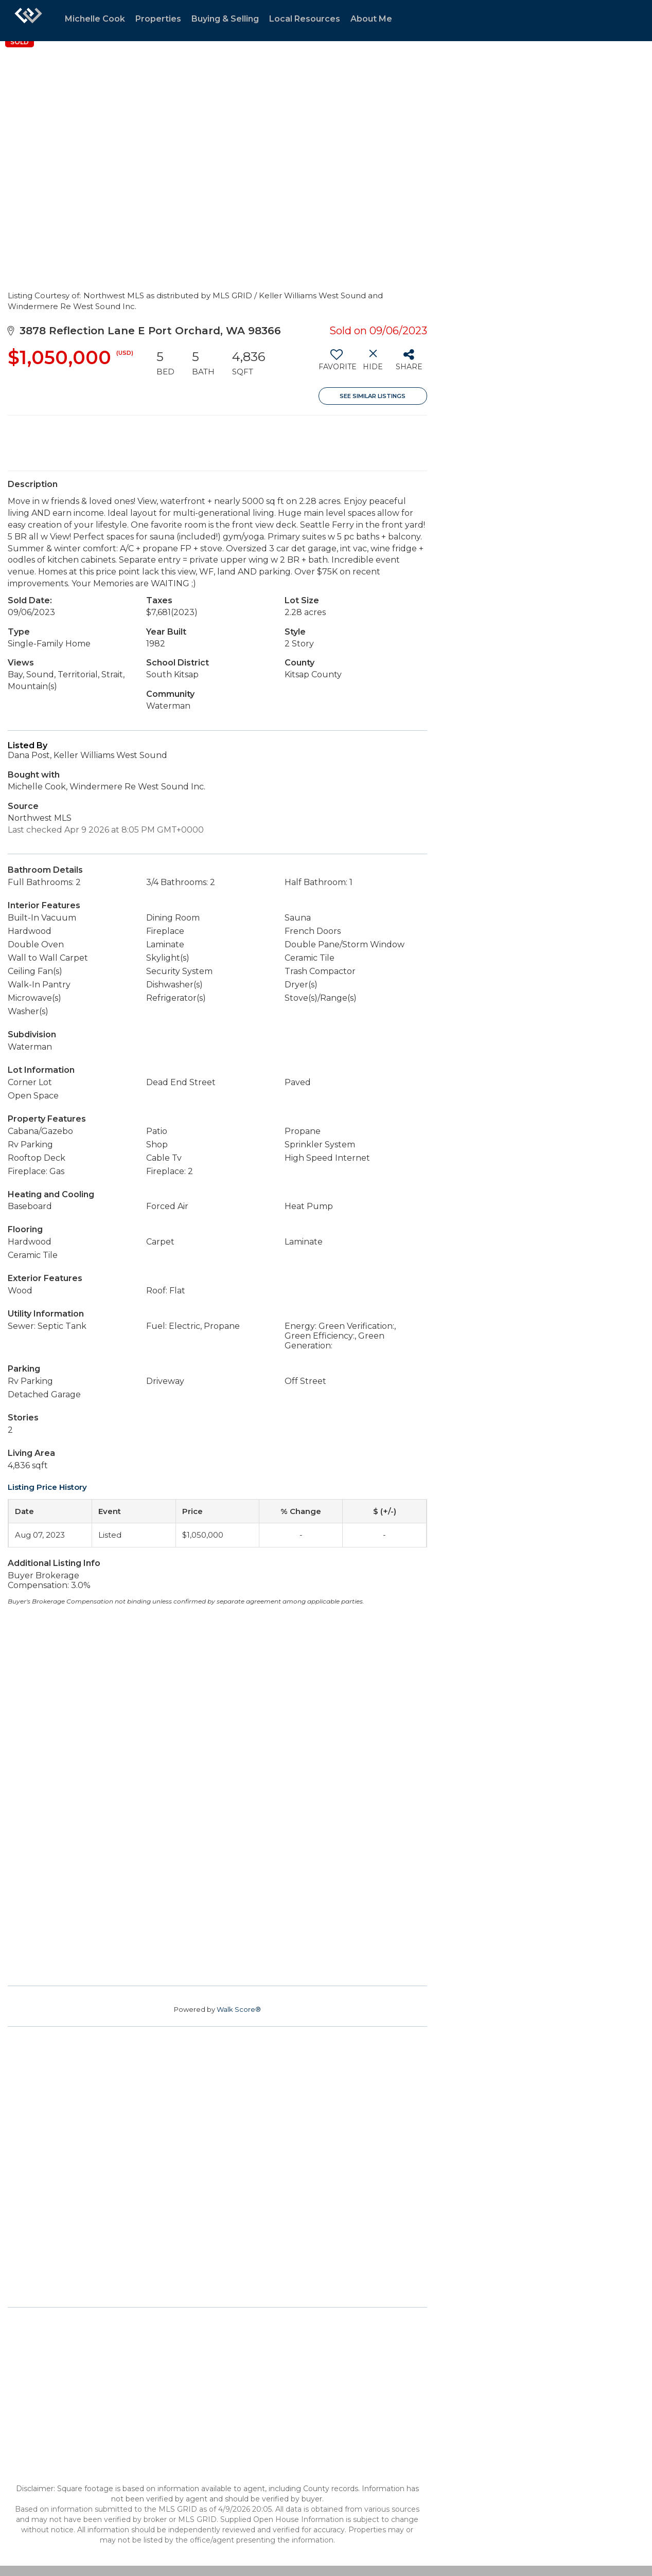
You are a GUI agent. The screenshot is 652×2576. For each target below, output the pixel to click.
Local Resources (304, 19)
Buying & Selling (225, 19)
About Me (371, 19)
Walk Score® (239, 2009)
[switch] (337, 363)
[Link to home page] (28, 20)
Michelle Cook (95, 19)
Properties (158, 19)
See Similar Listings (373, 396)
